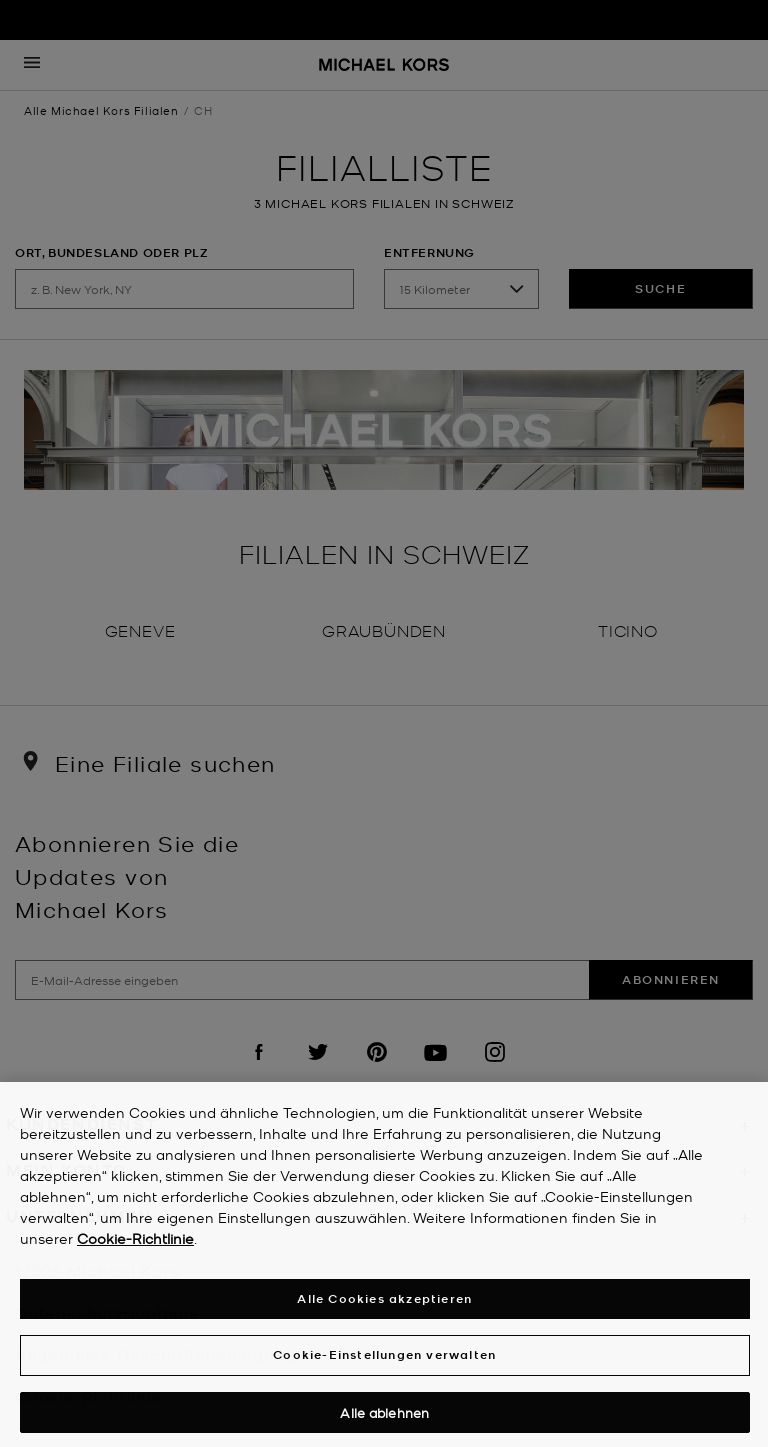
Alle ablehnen (384, 1416)
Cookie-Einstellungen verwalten (384, 1358)
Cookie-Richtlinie (135, 1242)
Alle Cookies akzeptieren (384, 1302)
